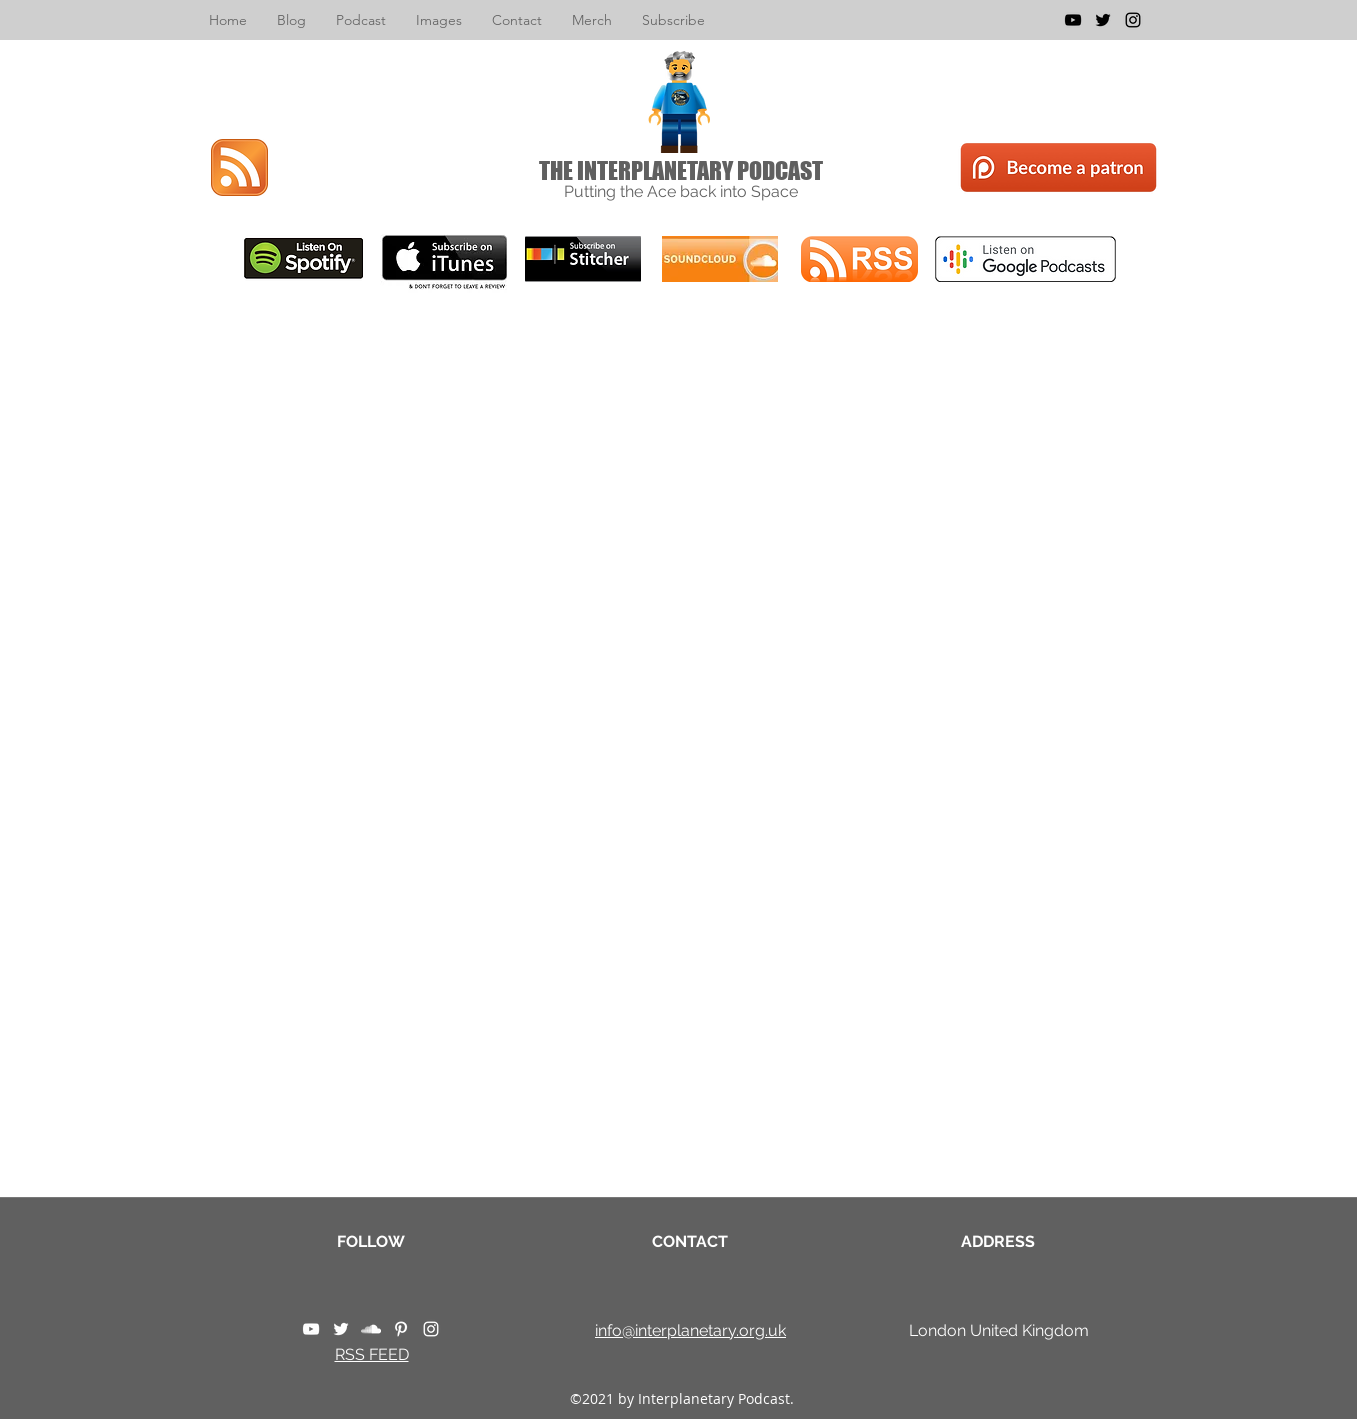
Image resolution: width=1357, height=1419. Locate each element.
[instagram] (1133, 20)
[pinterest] (401, 1329)
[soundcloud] (371, 1329)
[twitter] (1103, 20)
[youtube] (1073, 20)
